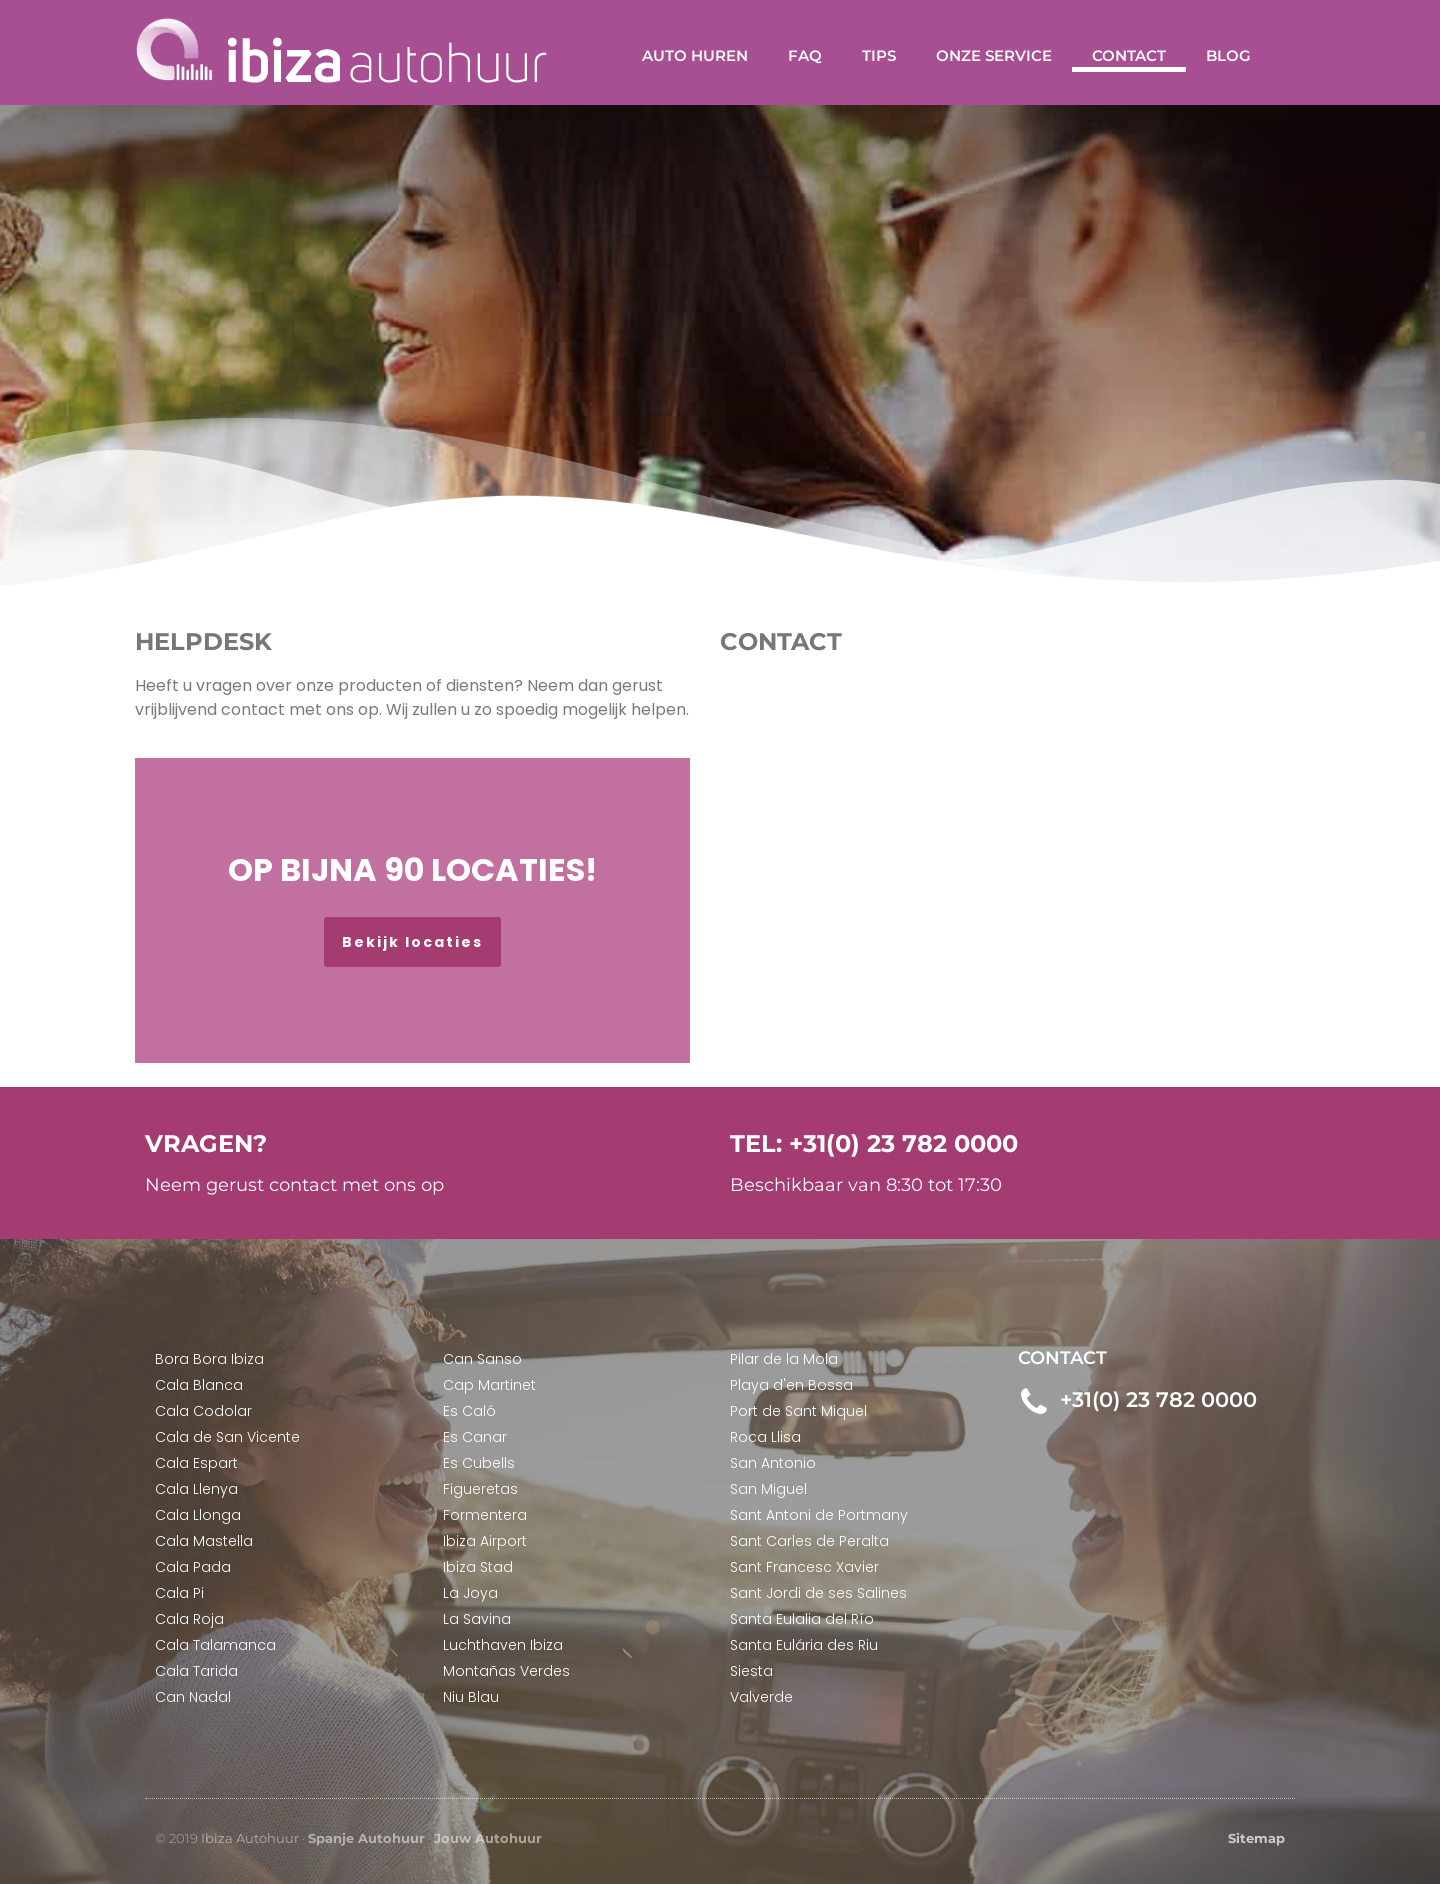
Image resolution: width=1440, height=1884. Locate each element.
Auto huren (695, 55)
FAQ (805, 55)
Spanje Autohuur (366, 1838)
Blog (1228, 55)
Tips (879, 55)
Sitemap (1256, 1838)
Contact (1129, 55)
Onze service (994, 55)
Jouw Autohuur (488, 1838)
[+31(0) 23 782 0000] (1033, 1402)
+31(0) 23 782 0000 (1157, 1399)
